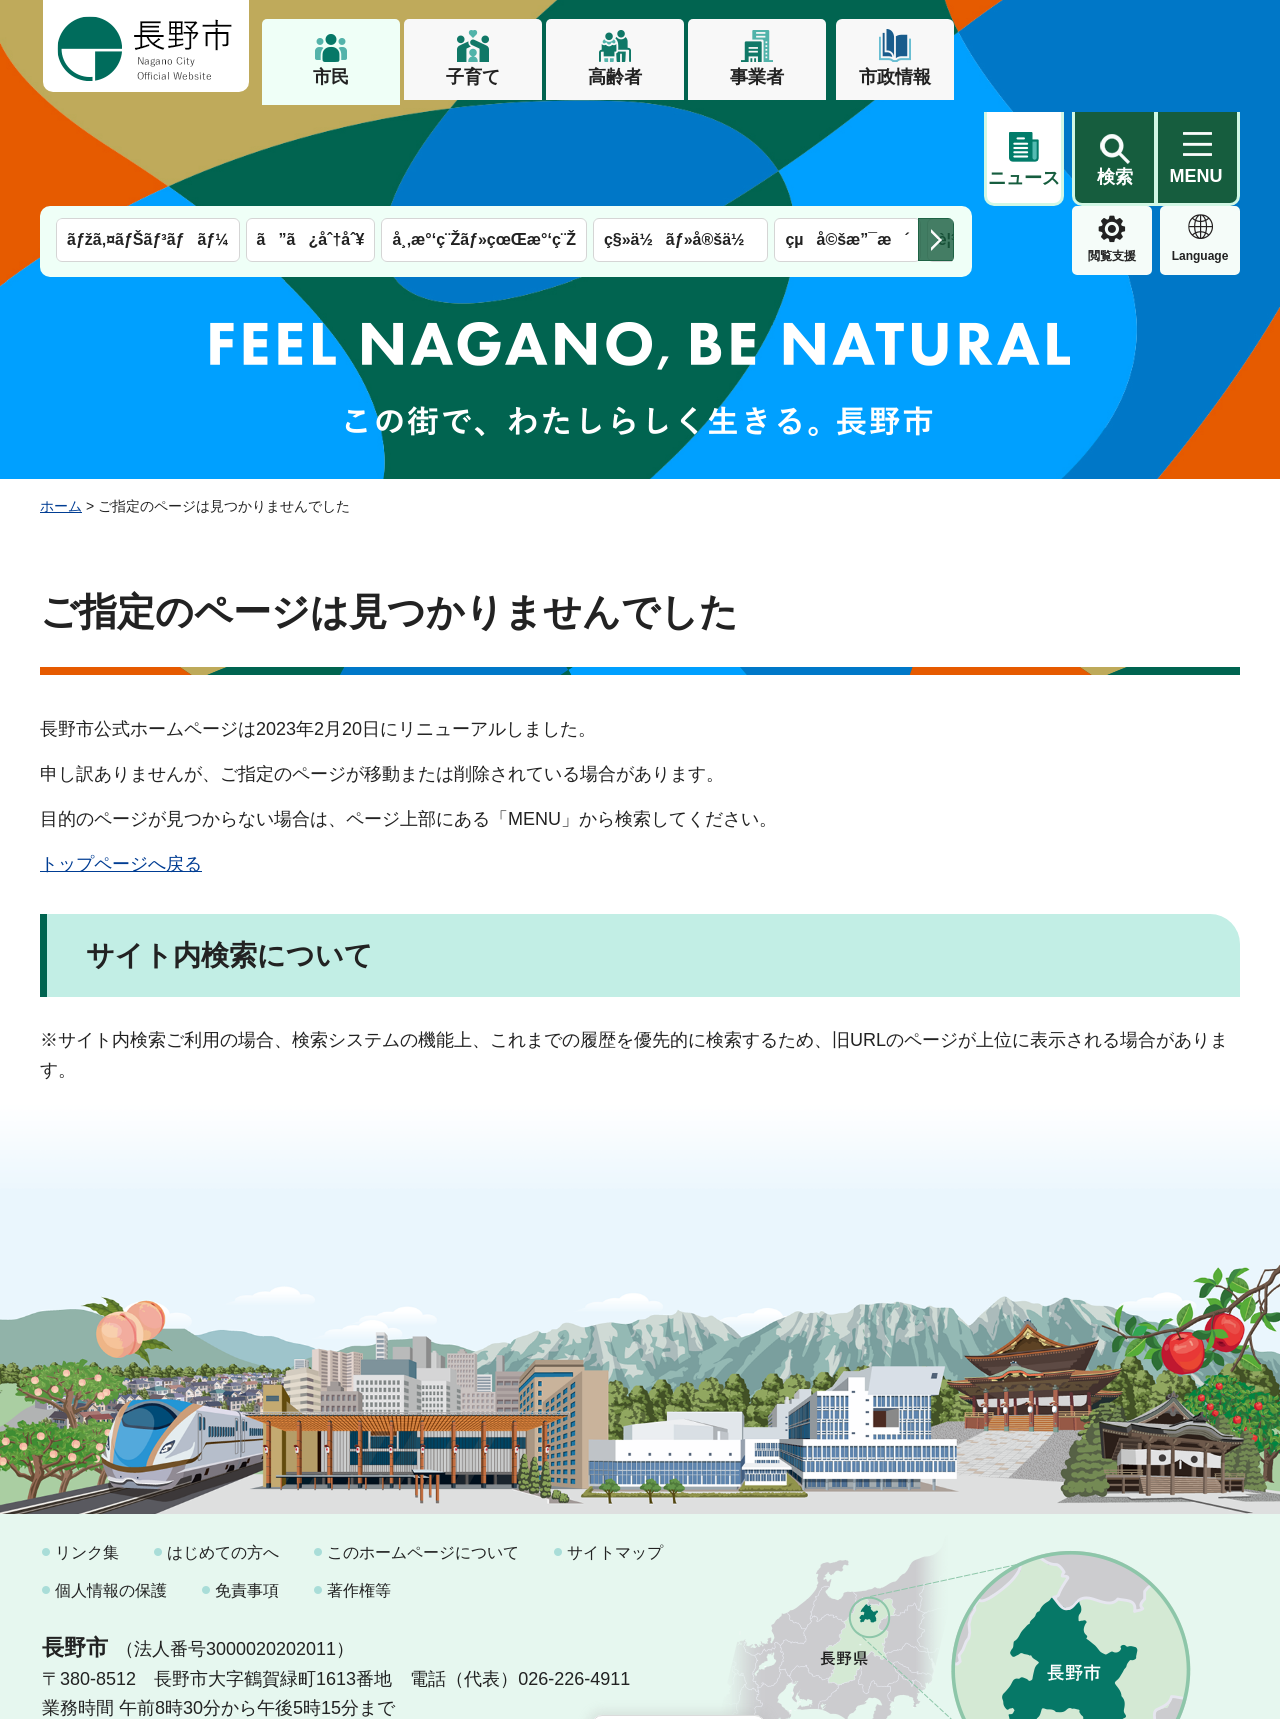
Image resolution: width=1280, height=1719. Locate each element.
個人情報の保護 (111, 1487)
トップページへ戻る (121, 762)
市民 (331, 77)
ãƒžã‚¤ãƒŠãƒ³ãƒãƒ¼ (148, 137)
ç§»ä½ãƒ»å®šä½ (680, 137)
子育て (473, 77)
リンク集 (87, 1450)
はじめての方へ (223, 1450)
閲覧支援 (1024, 154)
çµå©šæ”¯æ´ (847, 137)
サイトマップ (615, 1450)
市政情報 (895, 77)
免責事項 (247, 1487)
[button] (1114, 47)
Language (1112, 154)
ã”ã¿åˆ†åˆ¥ (311, 137)
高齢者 (615, 77)
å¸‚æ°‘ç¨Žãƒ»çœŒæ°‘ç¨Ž (484, 137)
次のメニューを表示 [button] (936, 137)
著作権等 (359, 1487)
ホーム (61, 403)
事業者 (757, 77)
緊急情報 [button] (1200, 150)
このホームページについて (423, 1450)
